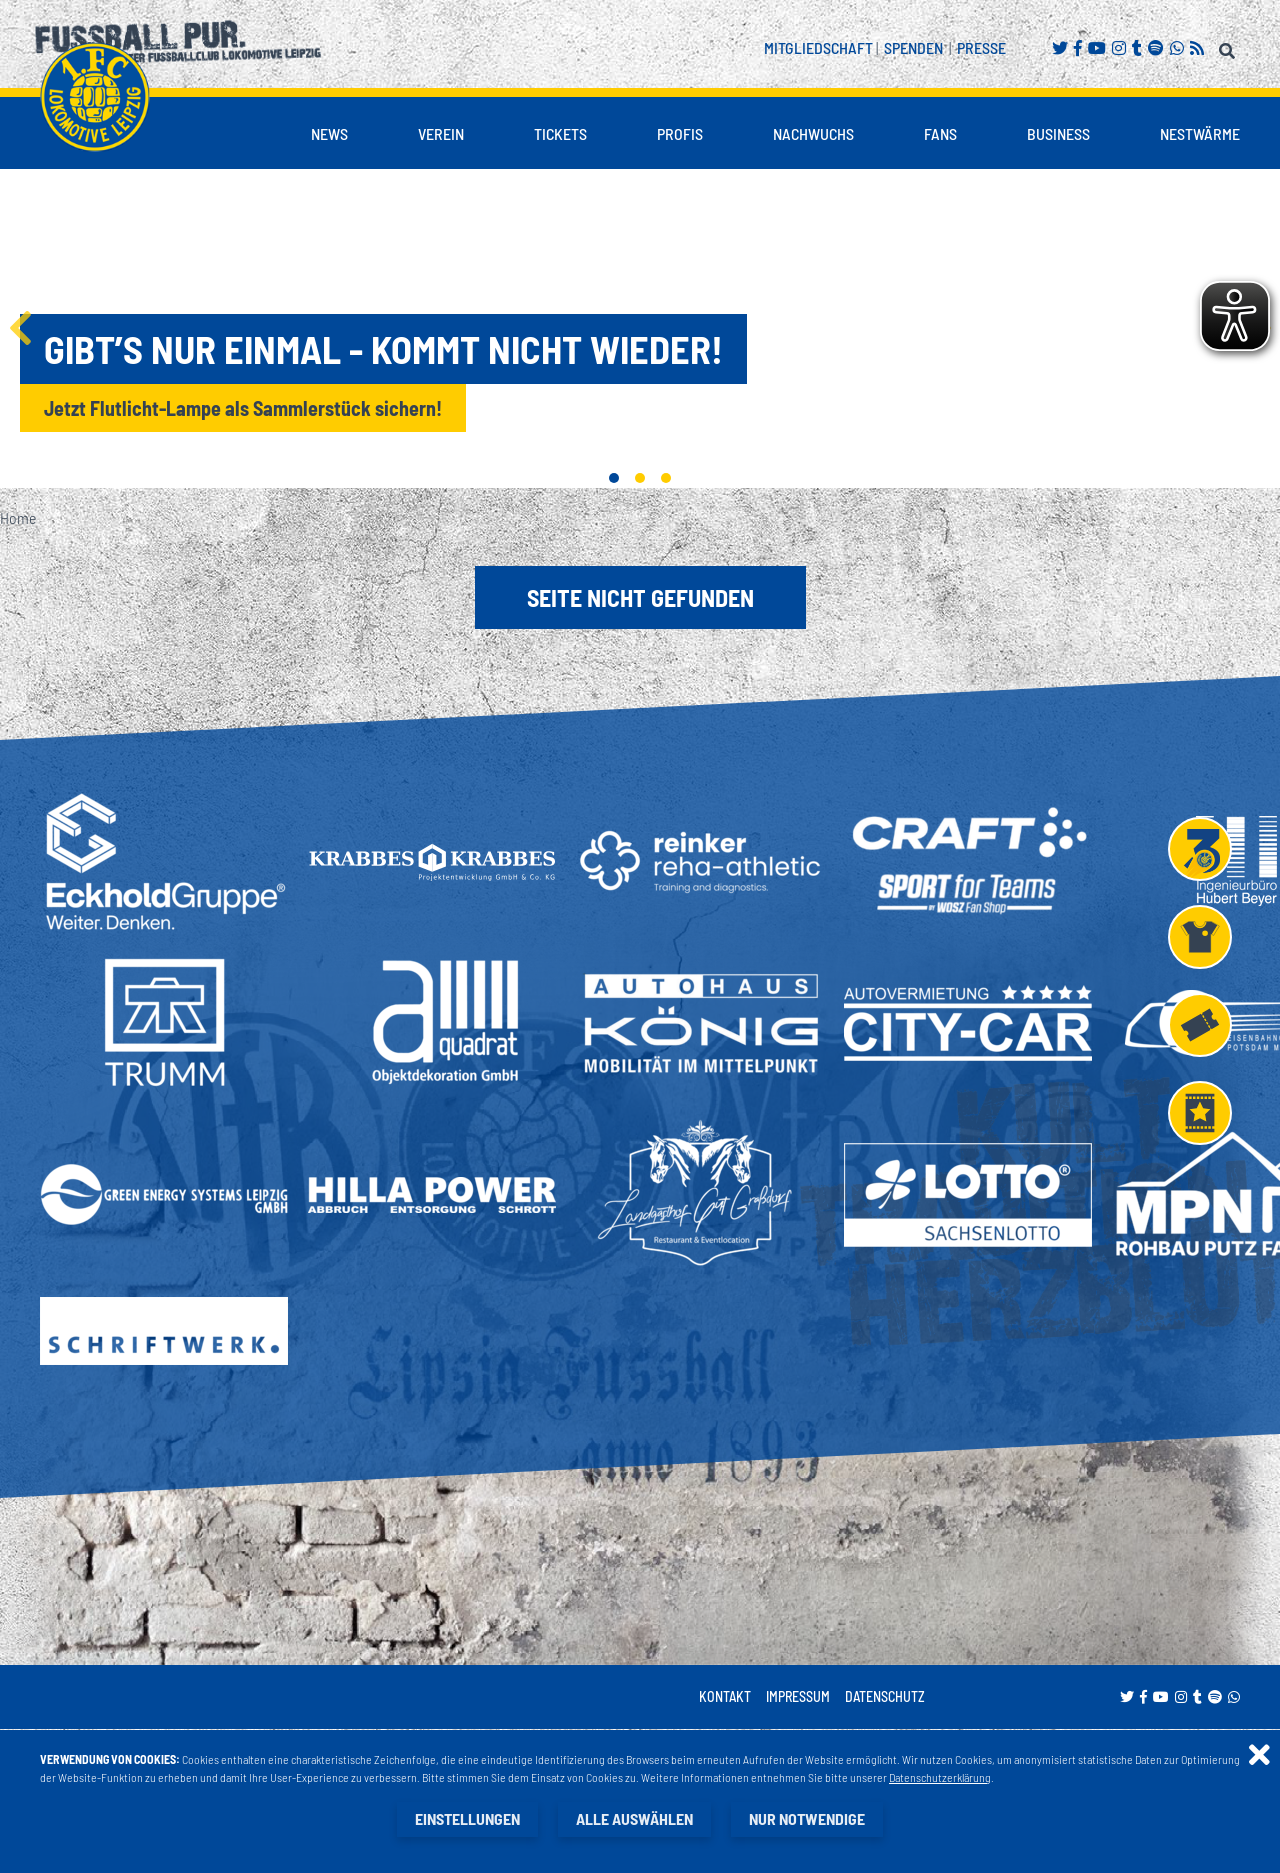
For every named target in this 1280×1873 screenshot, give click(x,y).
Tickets (560, 133)
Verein (441, 133)
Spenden (913, 47)
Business (1058, 133)
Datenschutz (885, 1696)
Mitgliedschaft (818, 47)
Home (18, 517)
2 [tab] (640, 478)
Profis (680, 133)
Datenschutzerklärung (940, 1777)
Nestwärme (1200, 133)
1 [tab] (614, 478)
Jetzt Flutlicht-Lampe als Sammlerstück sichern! (243, 408)
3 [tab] (666, 478)
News (329, 133)
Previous (20, 328)
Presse (981, 47)
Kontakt (725, 1696)
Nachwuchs (813, 133)
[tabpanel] (640, 328)
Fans (940, 133)
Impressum (798, 1696)
